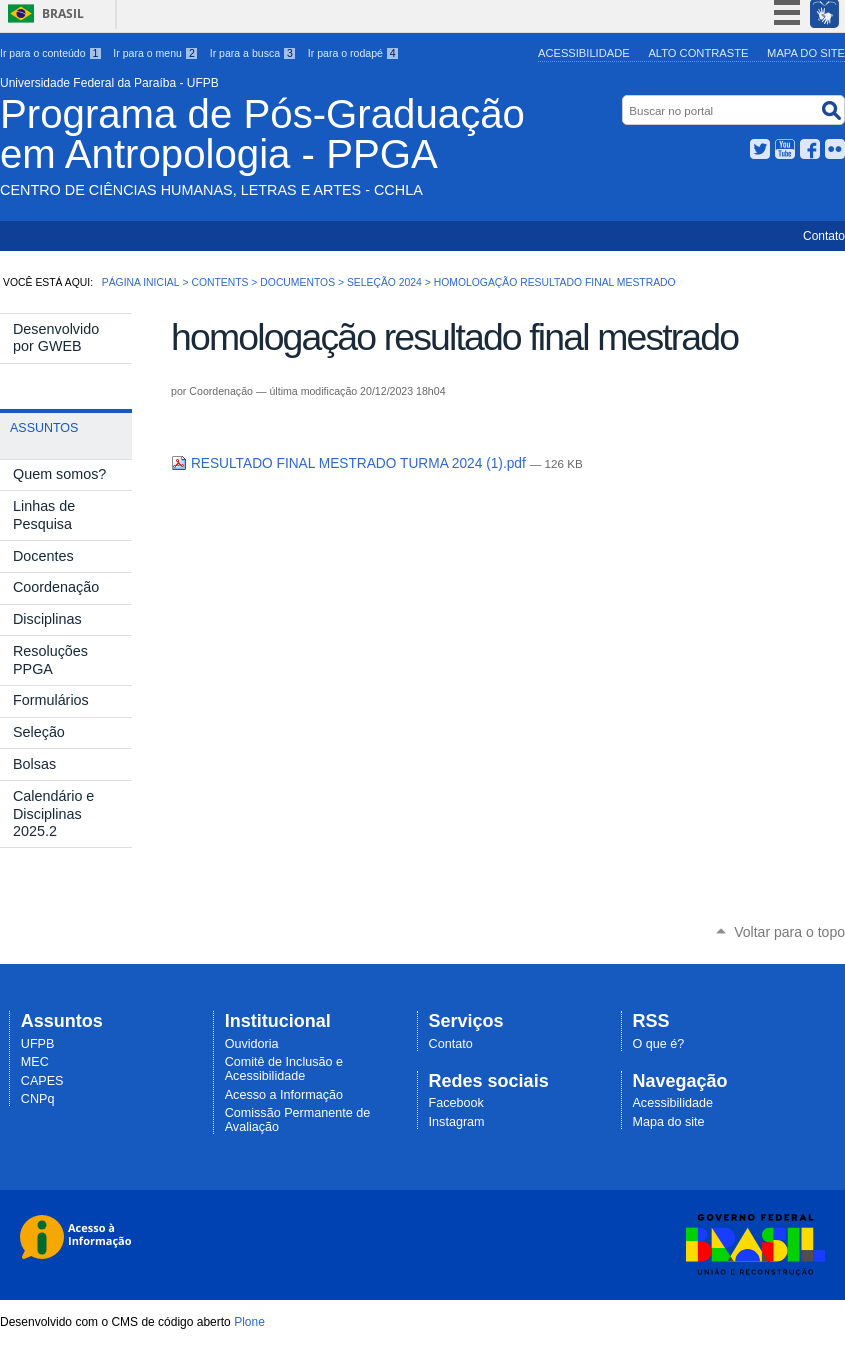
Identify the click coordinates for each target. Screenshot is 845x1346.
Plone (249, 1322)
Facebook (810, 149)
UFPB (38, 1044)
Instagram (457, 1122)
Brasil (63, 13)
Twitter (760, 149)
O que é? (658, 1044)
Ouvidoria (252, 1044)
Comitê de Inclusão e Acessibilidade (284, 1069)
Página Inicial (141, 282)
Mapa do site (806, 53)
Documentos (297, 282)
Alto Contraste (698, 53)
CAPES (42, 1081)
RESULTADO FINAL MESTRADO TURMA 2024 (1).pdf (350, 463)
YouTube (785, 149)
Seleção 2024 (384, 282)
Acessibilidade (584, 53)
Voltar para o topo (789, 932)
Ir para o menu (155, 53)
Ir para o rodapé (354, 53)
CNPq (38, 1099)
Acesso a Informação (284, 1095)
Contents (219, 282)
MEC (35, 1062)
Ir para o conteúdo (51, 53)
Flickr (835, 149)
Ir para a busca (253, 53)
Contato (824, 236)
